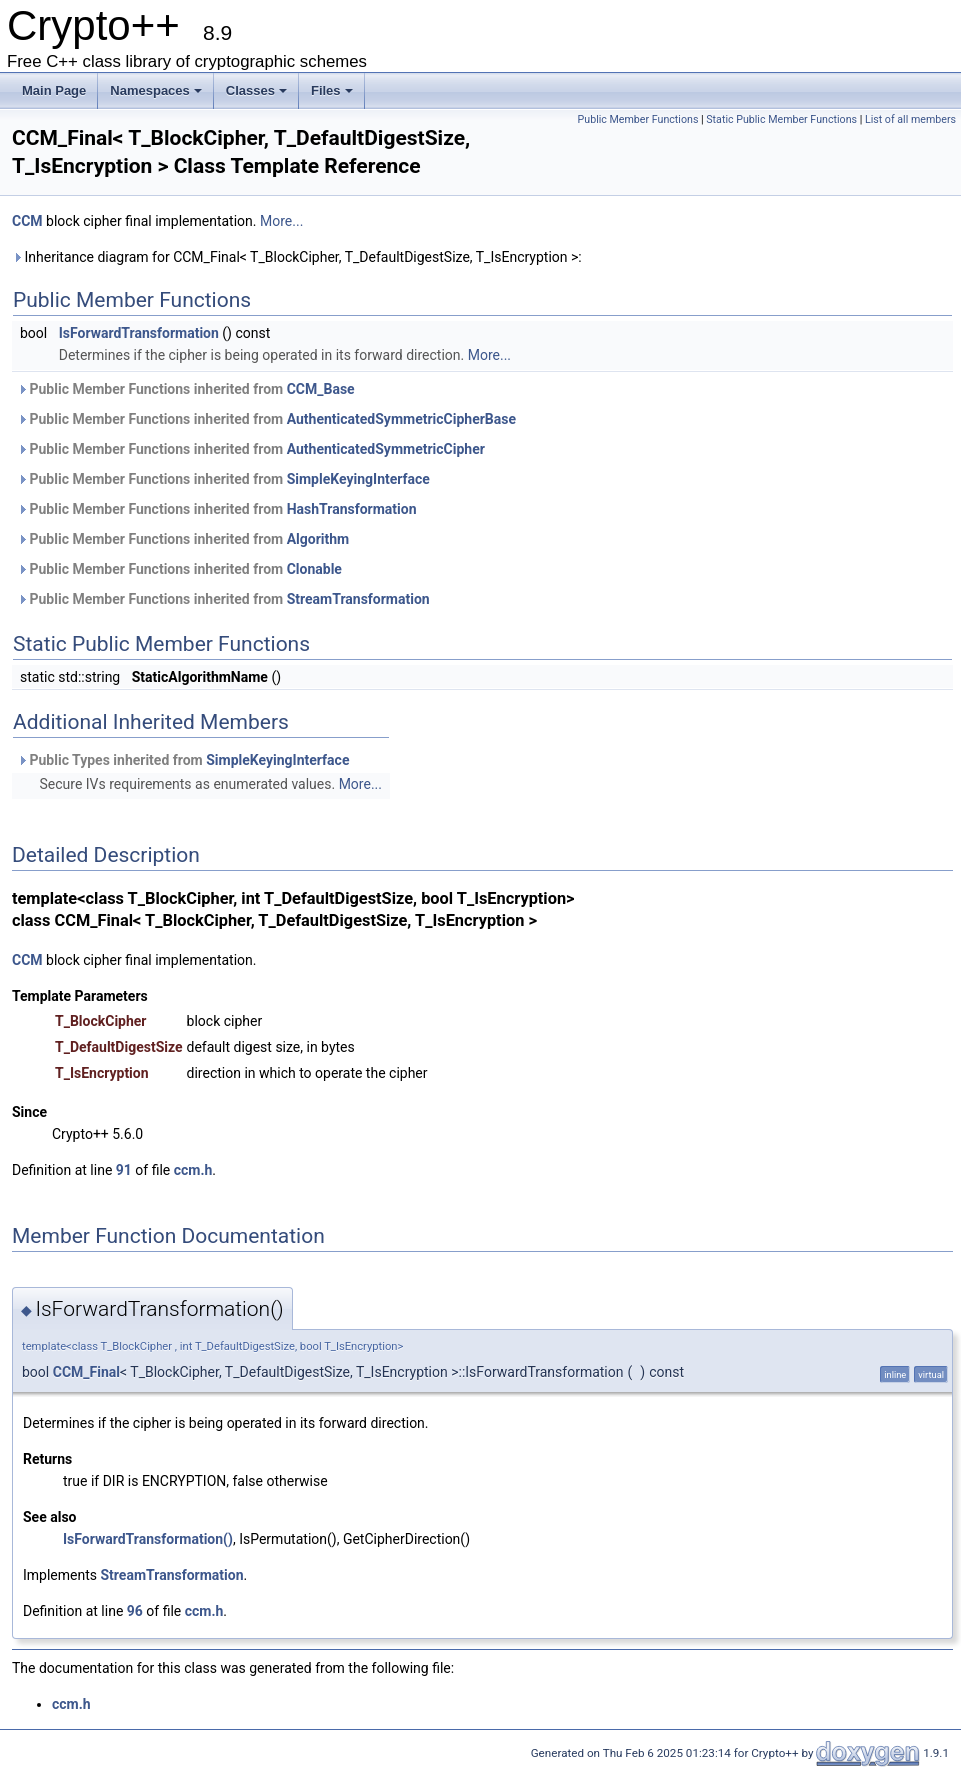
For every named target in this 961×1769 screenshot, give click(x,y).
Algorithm (318, 539)
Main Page (54, 90)
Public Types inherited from (183, 760)
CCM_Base (321, 389)
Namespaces (156, 90)
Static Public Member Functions (781, 119)
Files (332, 90)
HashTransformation (352, 509)
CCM (27, 221)
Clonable (314, 569)
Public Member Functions (638, 119)
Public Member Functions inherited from (186, 389)
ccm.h (193, 1170)
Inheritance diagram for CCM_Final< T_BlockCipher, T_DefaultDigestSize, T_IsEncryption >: (297, 257)
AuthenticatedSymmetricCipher (386, 449)
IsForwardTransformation (139, 333)
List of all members (910, 119)
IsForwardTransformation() (148, 1539)
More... (281, 221)
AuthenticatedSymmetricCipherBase (401, 419)
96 (135, 1611)
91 (124, 1170)
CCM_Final (86, 1372)
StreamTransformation (358, 599)
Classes (256, 90)
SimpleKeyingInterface (358, 479)
